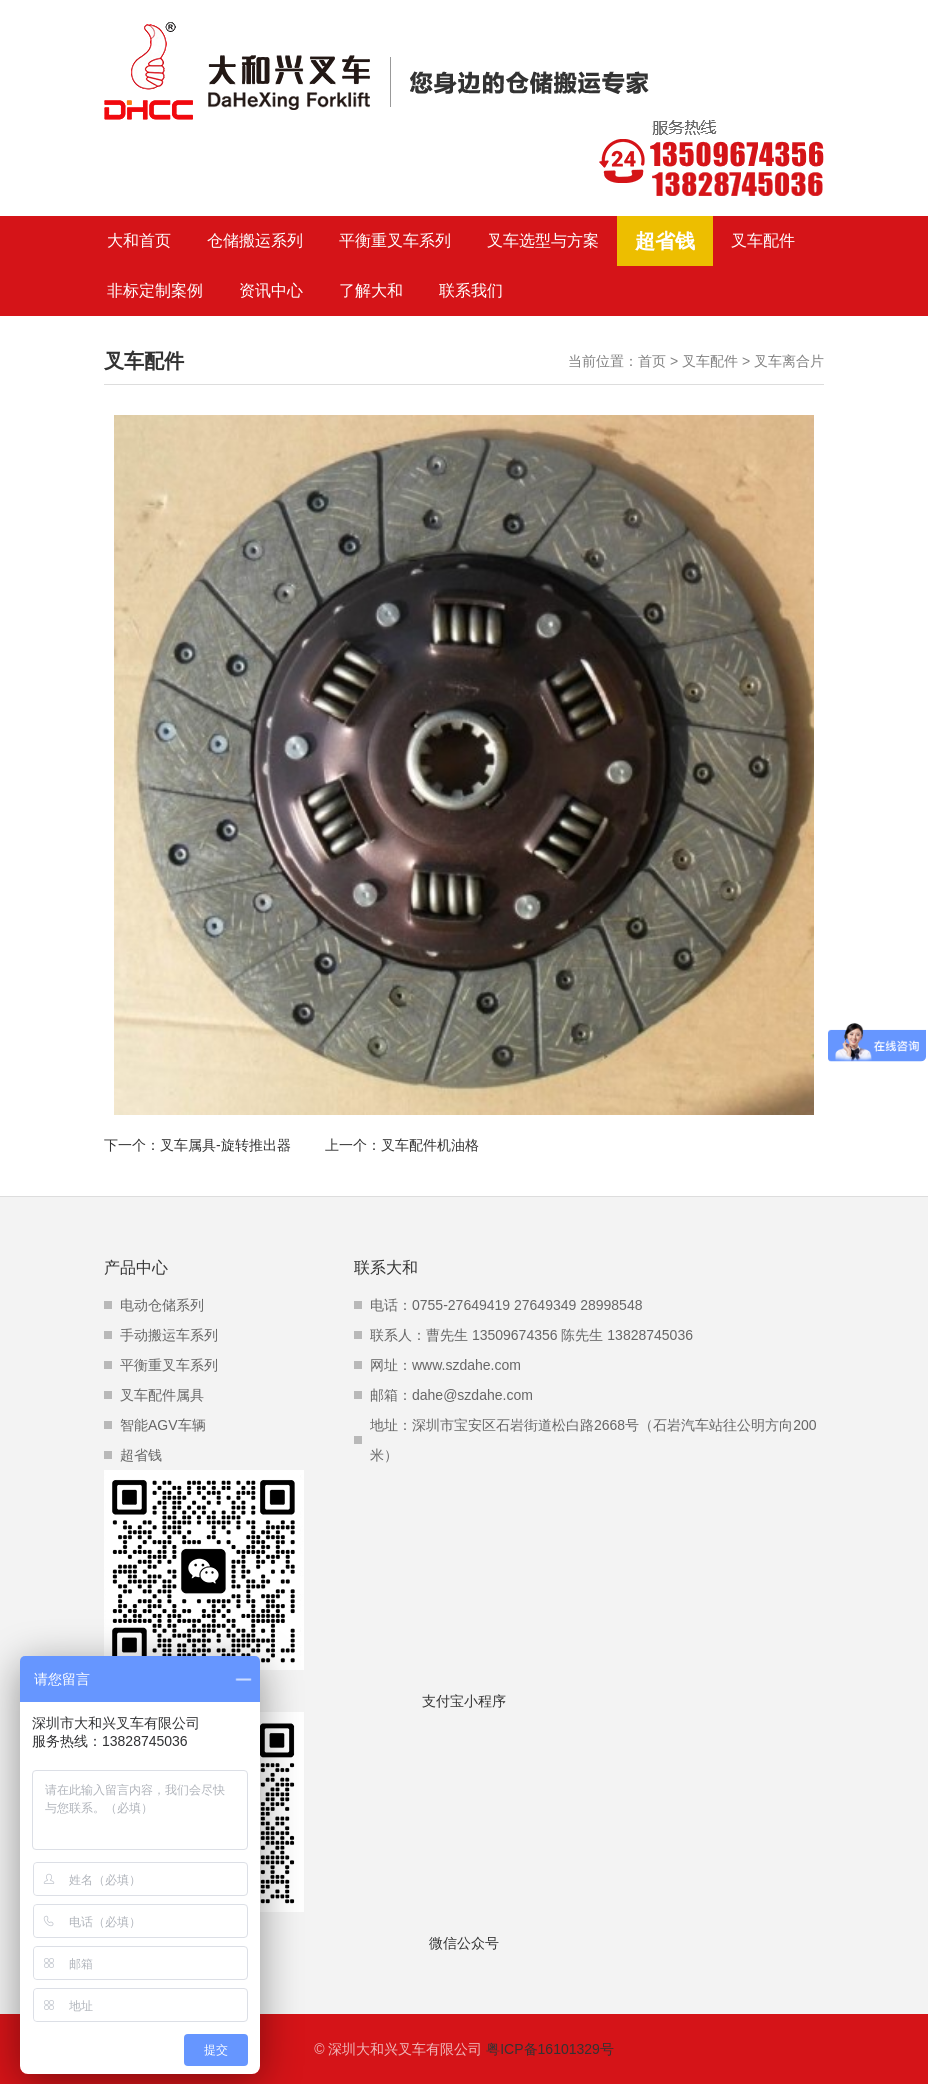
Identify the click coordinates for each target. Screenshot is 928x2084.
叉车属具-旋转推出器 (225, 1145)
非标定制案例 (155, 290)
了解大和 (371, 290)
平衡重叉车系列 (395, 240)
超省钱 (665, 241)
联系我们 (471, 290)
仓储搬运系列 (255, 240)
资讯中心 (271, 290)
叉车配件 (763, 240)
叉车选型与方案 (543, 240)
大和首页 (139, 240)
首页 (652, 361)
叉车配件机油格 (430, 1145)
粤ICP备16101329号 (550, 2049)
